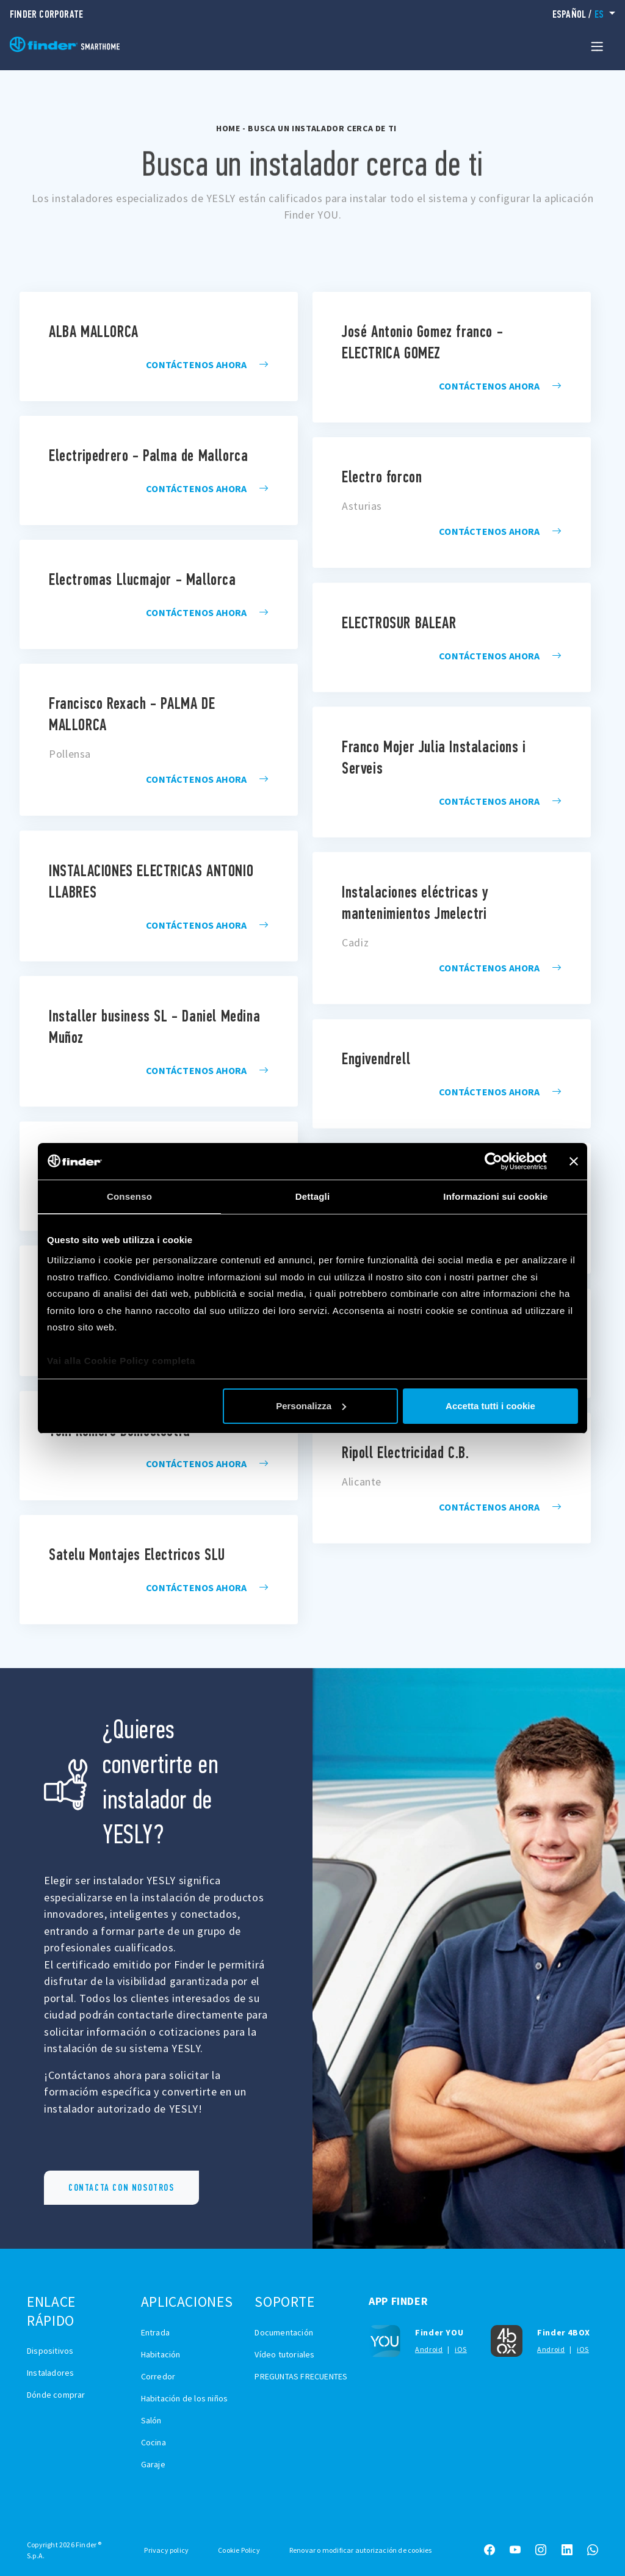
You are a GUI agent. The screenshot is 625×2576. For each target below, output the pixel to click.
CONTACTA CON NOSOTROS (121, 2187)
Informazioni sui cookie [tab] (495, 1196)
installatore (159, 346)
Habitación (161, 2354)
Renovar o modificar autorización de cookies (360, 2550)
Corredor (158, 2376)
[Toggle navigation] (597, 45)
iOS (461, 2349)
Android (429, 2349)
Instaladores (50, 2372)
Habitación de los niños (184, 2398)
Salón (151, 2420)
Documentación (284, 2332)
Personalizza (311, 1406)
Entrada (155, 2332)
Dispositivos (50, 2350)
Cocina (153, 2442)
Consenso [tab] (129, 1196)
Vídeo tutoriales (284, 2354)
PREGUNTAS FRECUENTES (301, 2376)
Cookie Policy (239, 2550)
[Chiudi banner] (573, 1161)
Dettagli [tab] (312, 1196)
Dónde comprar (56, 2394)
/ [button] (579, 14)
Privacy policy (166, 2550)
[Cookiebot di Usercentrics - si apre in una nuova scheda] (493, 1161)
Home (228, 128)
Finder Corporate (46, 14)
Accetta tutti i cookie (490, 1406)
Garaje (153, 2464)
